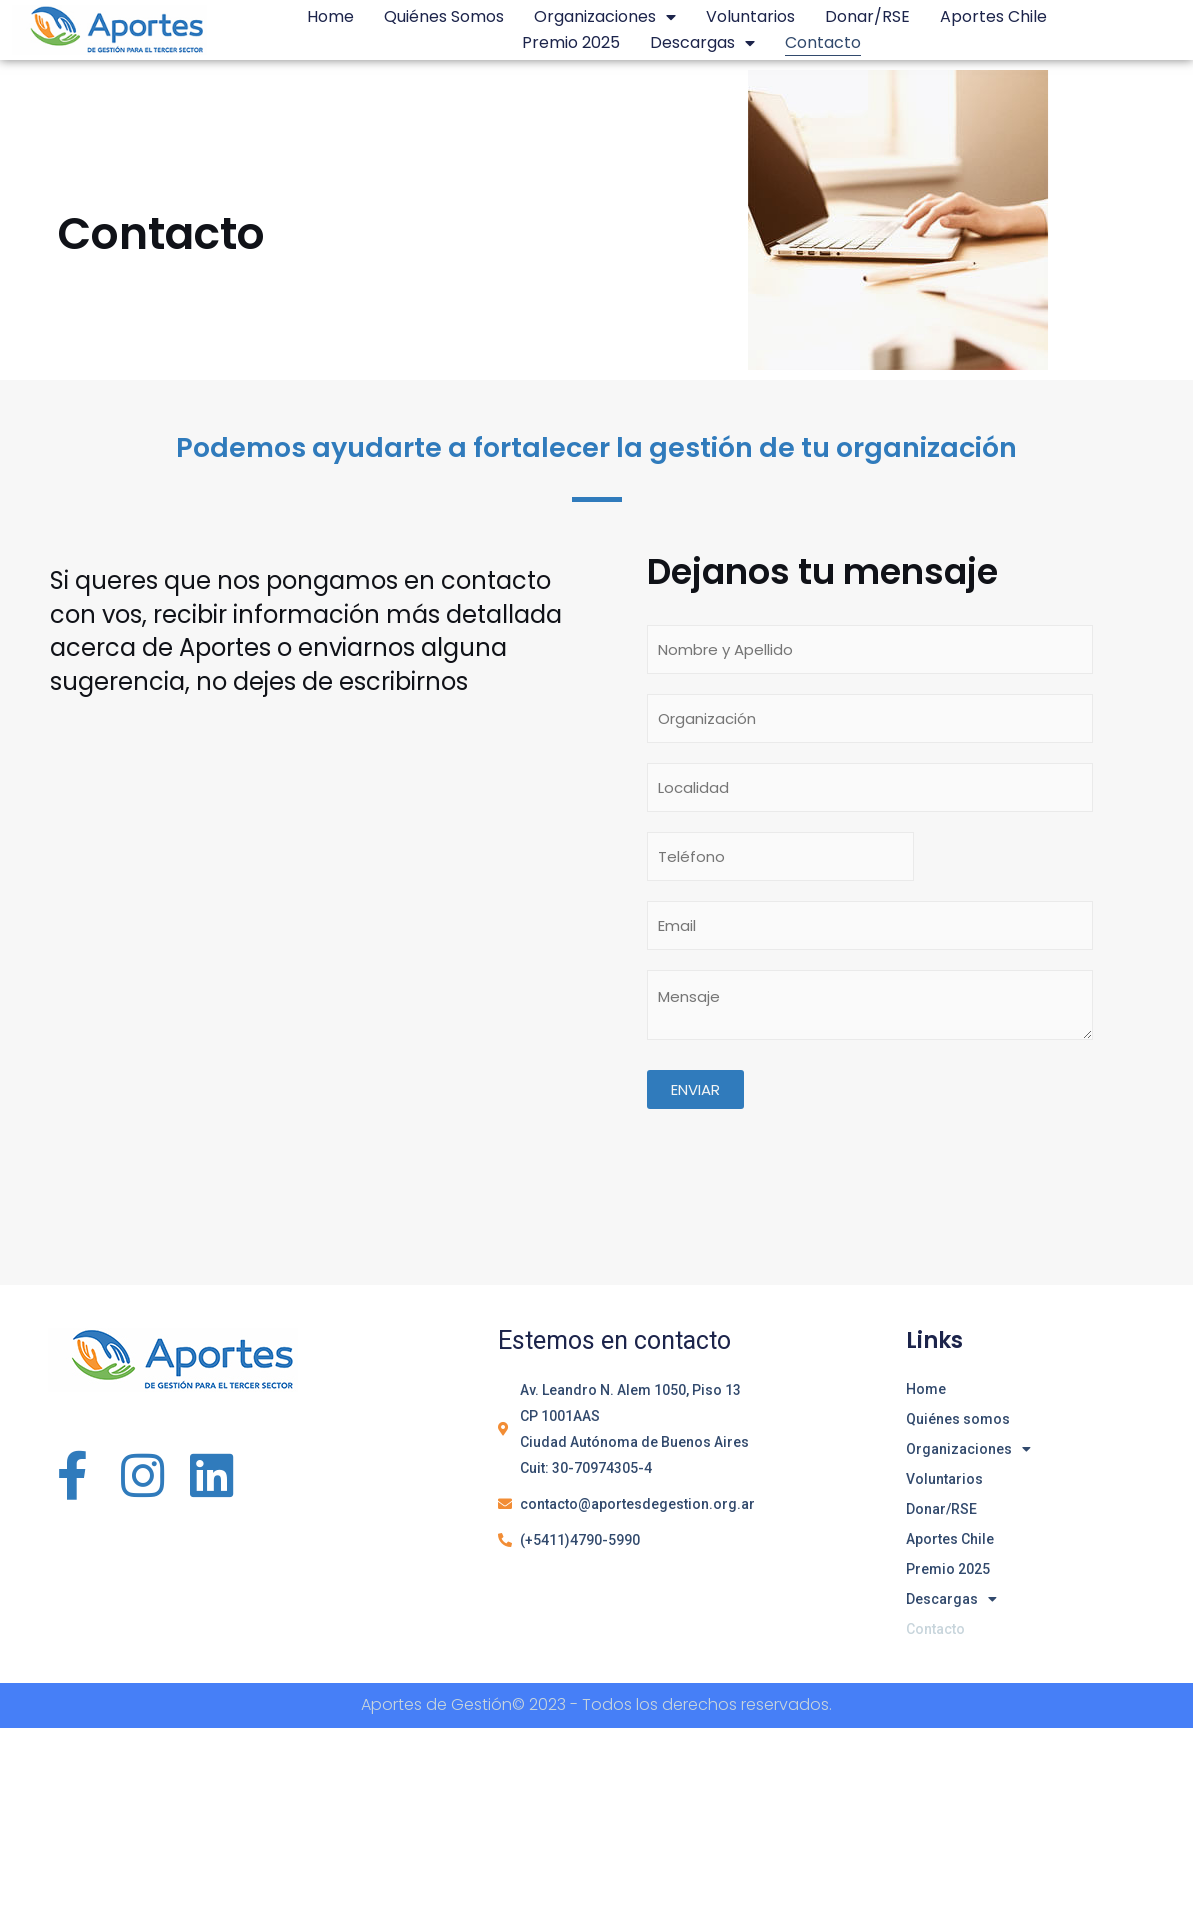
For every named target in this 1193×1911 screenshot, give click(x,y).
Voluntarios (750, 16)
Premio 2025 (571, 42)
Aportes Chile (993, 16)
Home (330, 16)
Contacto (823, 42)
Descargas (702, 43)
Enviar (695, 1089)
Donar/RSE (867, 16)
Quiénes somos (444, 16)
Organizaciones (605, 17)
